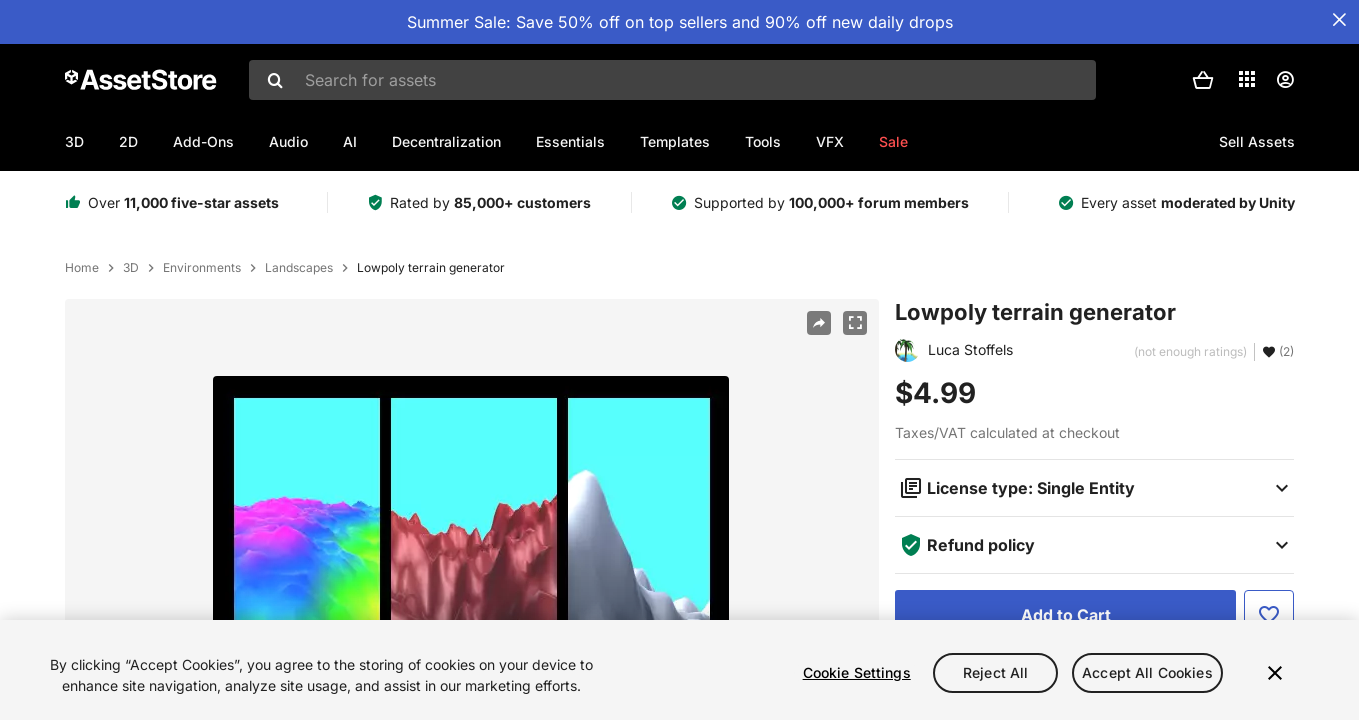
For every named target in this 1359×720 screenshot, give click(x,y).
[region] (679, 670)
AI (350, 141)
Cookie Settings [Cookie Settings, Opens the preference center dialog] (857, 672)
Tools (763, 141)
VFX (830, 141)
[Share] (819, 323)
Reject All (995, 672)
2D (128, 141)
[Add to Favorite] (1269, 615)
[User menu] (1285, 80)
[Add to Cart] (1065, 615)
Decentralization (446, 141)
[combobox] (673, 80)
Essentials (570, 141)
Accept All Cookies (1147, 672)
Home (82, 268)
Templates (675, 141)
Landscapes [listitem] (299, 268)
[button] (1203, 80)
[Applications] (1247, 79)
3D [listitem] (131, 268)
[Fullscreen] (855, 323)
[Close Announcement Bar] (1339, 20)
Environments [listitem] (202, 268)
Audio (288, 141)
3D (74, 141)
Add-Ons (203, 141)
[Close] (1275, 673)
